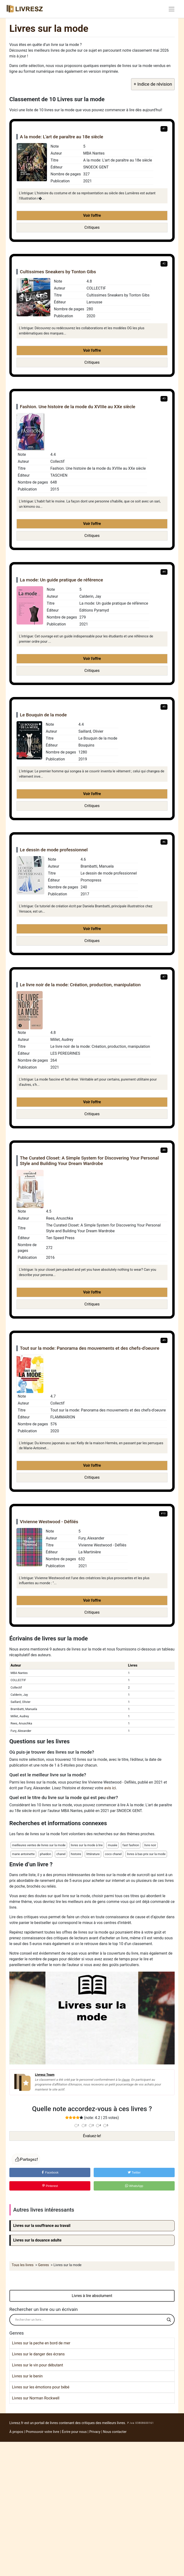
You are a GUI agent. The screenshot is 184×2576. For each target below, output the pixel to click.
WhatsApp (134, 2186)
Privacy (95, 2432)
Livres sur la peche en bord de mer (41, 2343)
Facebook (50, 2172)
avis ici (110, 1788)
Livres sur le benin (27, 2376)
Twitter (134, 2172)
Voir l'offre (92, 215)
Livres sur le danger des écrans (38, 2354)
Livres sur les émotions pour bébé (40, 2387)
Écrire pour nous (74, 2432)
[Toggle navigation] (171, 9)
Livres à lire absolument (92, 2295)
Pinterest (50, 2186)
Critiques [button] (92, 227)
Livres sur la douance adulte (37, 2240)
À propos (16, 2432)
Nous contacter (114, 2432)
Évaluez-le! (92, 2136)
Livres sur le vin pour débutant (37, 2365)
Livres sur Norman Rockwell (35, 2398)
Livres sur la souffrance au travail (41, 2225)
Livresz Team (44, 2074)
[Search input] (89, 2319)
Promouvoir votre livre (42, 2432)
